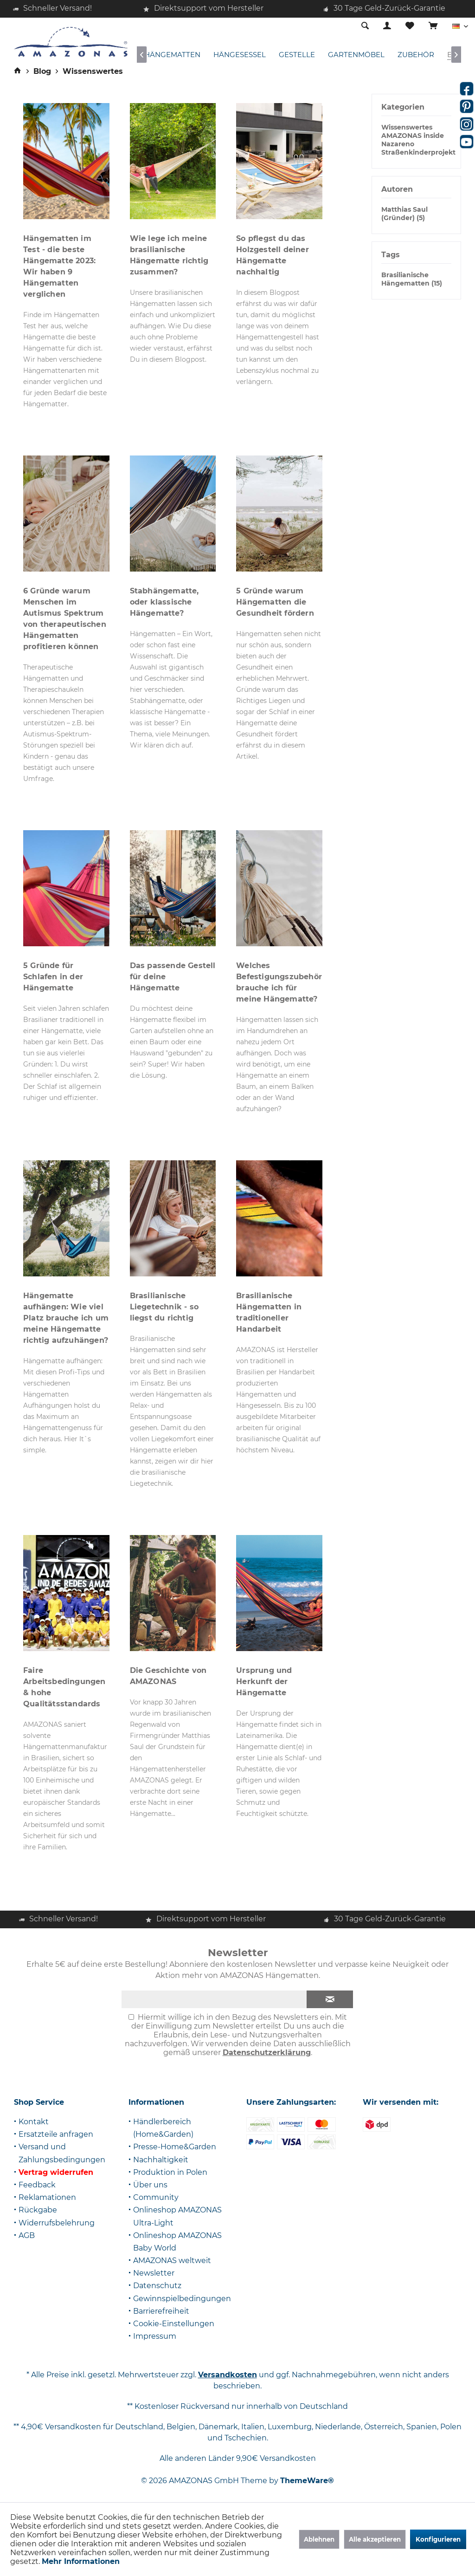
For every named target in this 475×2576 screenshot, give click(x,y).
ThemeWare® (307, 2480)
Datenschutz (157, 2285)
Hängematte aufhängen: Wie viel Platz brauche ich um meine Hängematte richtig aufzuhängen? (66, 1318)
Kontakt (34, 2121)
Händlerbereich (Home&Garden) (163, 2128)
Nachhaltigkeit (160, 2159)
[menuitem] (433, 26)
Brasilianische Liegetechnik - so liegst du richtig (164, 1306)
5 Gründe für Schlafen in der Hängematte (53, 976)
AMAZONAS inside (412, 135)
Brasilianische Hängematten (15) (411, 279)
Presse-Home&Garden (174, 2146)
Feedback (37, 2184)
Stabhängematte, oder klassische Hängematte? (164, 602)
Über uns (150, 2184)
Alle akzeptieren (375, 2539)
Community (156, 2197)
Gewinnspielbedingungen (182, 2298)
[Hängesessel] (239, 55)
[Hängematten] (172, 55)
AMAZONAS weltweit (172, 2260)
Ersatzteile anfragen (56, 2134)
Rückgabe (38, 2209)
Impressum (154, 2336)
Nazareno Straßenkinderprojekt (418, 148)
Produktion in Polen (170, 2172)
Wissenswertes (406, 127)
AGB (27, 2235)
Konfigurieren (438, 2539)
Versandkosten (227, 2374)
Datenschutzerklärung (267, 2052)
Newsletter (153, 2273)
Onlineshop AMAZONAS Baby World (177, 2241)
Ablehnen (319, 2539)
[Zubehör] (416, 55)
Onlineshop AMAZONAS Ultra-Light (177, 2216)
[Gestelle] (296, 55)
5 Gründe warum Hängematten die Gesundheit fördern (275, 602)
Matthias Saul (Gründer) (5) (404, 213)
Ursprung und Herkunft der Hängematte (264, 1681)
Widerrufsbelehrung (57, 2222)
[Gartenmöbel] (356, 55)
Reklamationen (47, 2197)
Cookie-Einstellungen (173, 2323)
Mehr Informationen (81, 2561)
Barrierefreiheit (161, 2311)
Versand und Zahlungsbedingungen (62, 2153)
